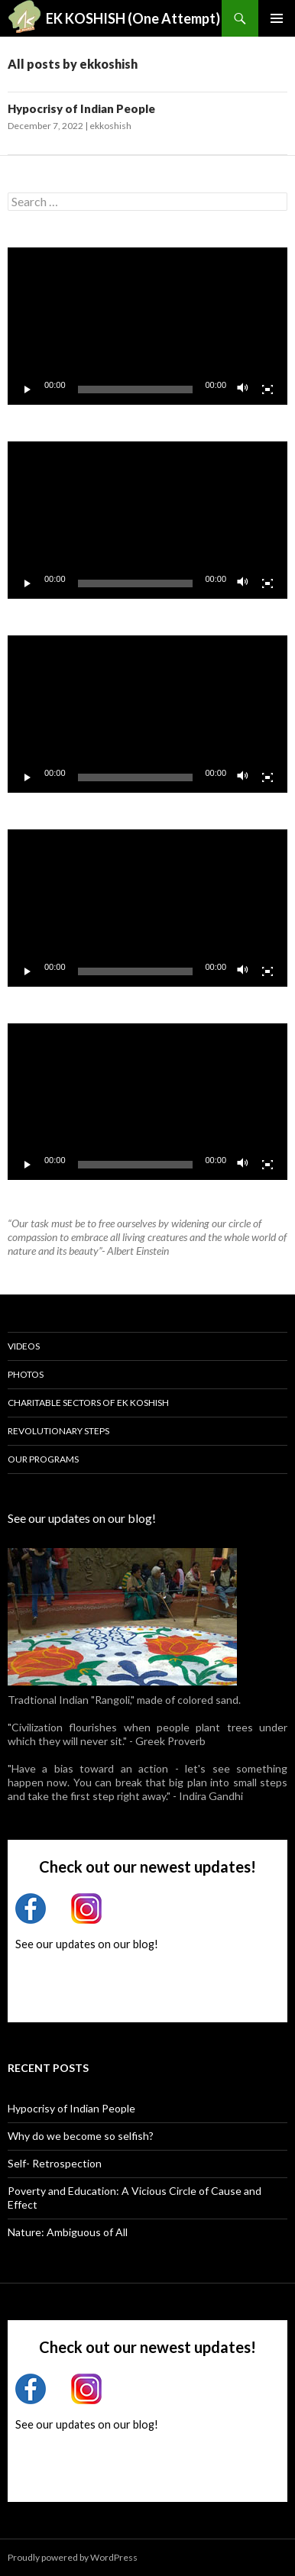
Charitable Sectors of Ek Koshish (88, 1402)
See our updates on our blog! (82, 1518)
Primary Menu (276, 18)
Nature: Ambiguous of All (68, 2231)
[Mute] (243, 389)
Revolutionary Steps (58, 1431)
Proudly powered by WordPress (73, 2557)
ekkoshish (110, 125)
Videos (24, 1346)
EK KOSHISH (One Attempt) (133, 18)
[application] (147, 326)
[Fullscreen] (267, 389)
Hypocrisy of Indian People (81, 108)
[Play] (27, 389)
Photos (26, 1374)
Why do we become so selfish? (81, 2135)
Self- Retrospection (55, 2163)
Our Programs (43, 1459)
